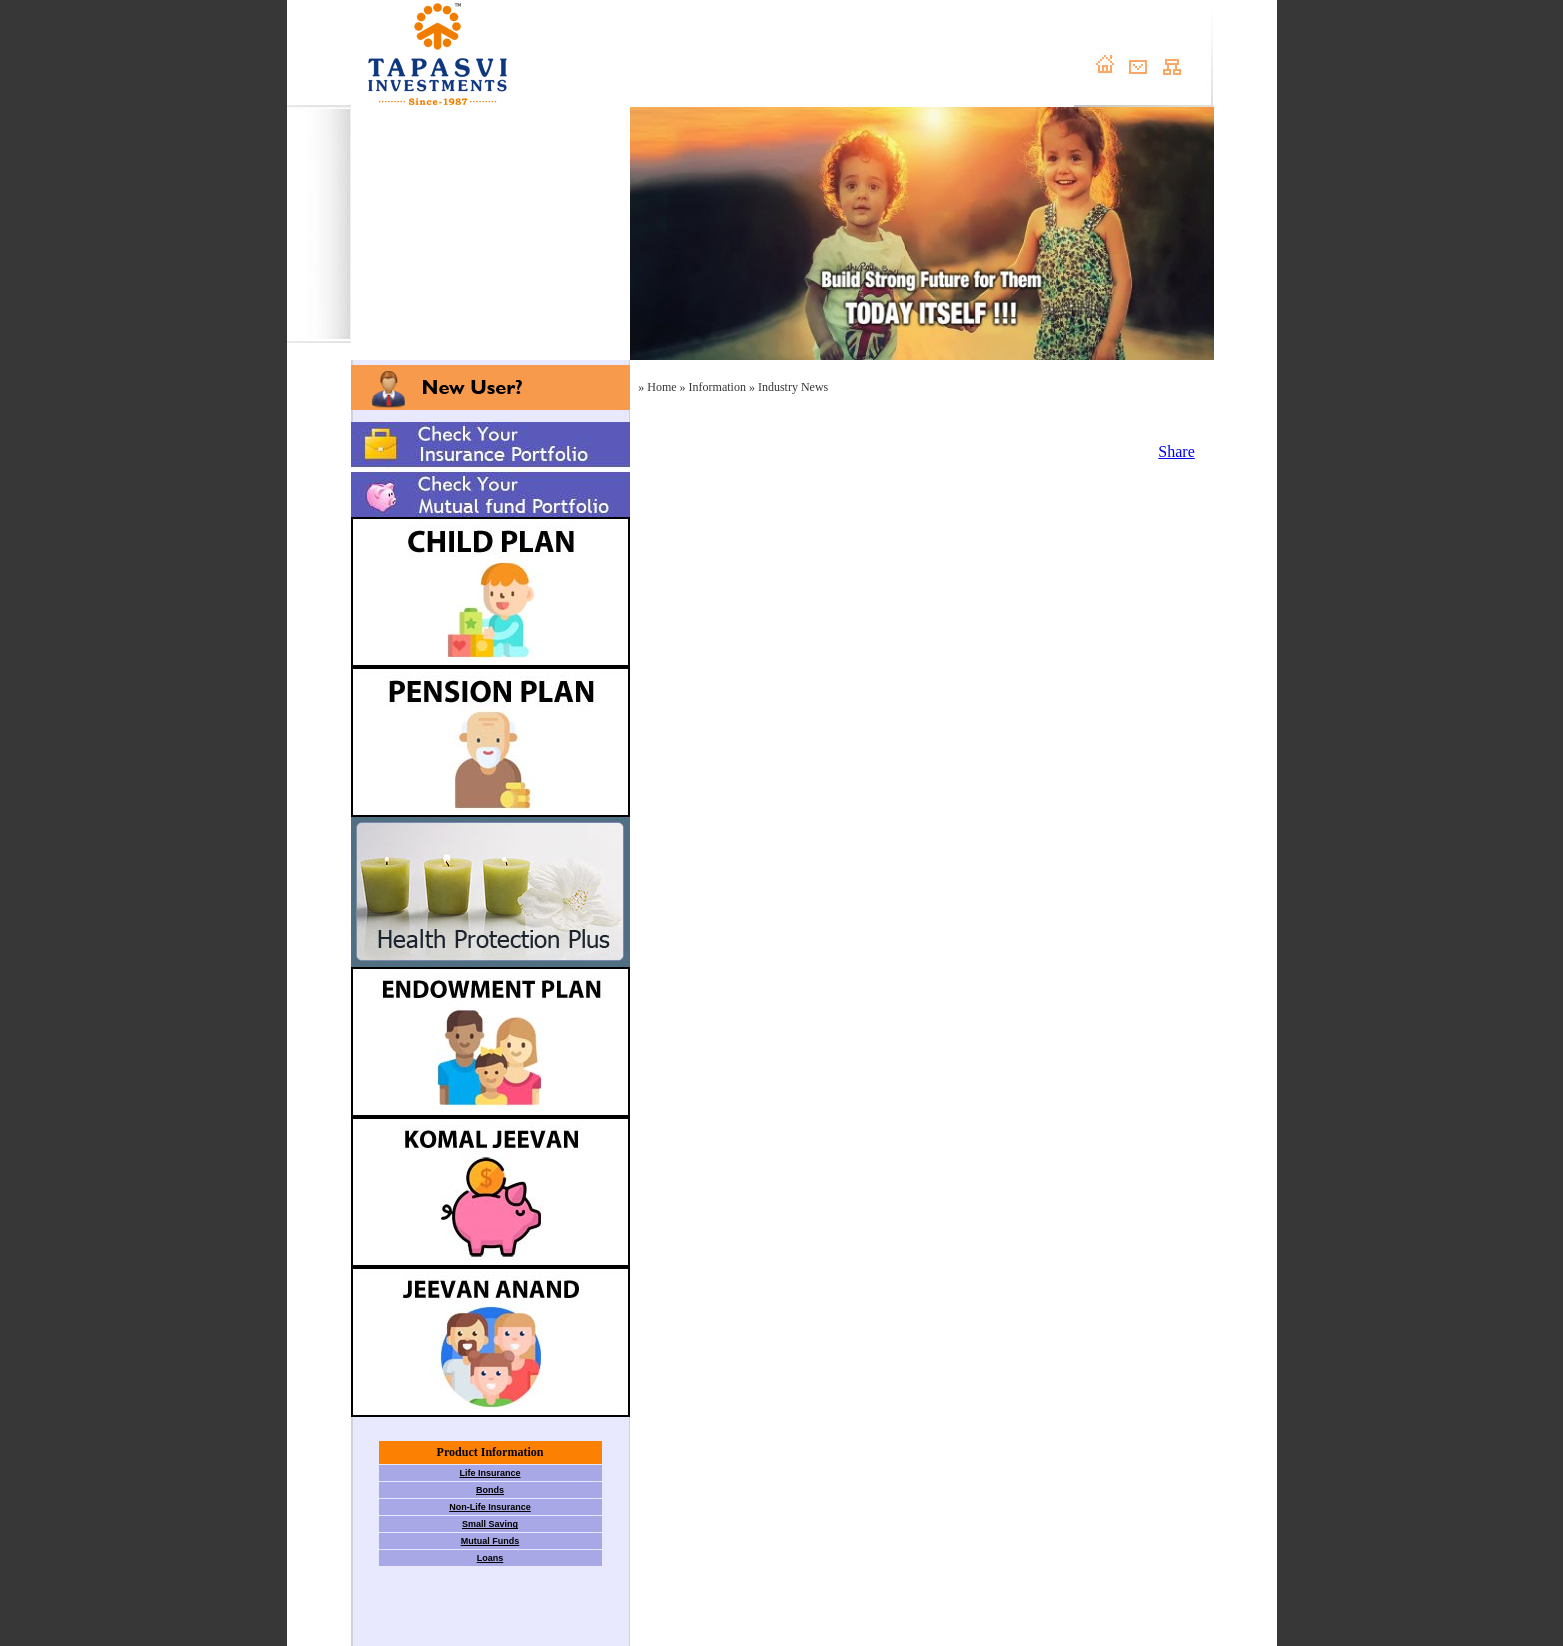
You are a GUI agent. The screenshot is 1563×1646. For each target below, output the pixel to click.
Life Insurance (489, 1473)
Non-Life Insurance (490, 1507)
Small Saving (490, 1524)
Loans (490, 1558)
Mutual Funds (490, 1541)
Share (1176, 451)
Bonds (490, 1490)
